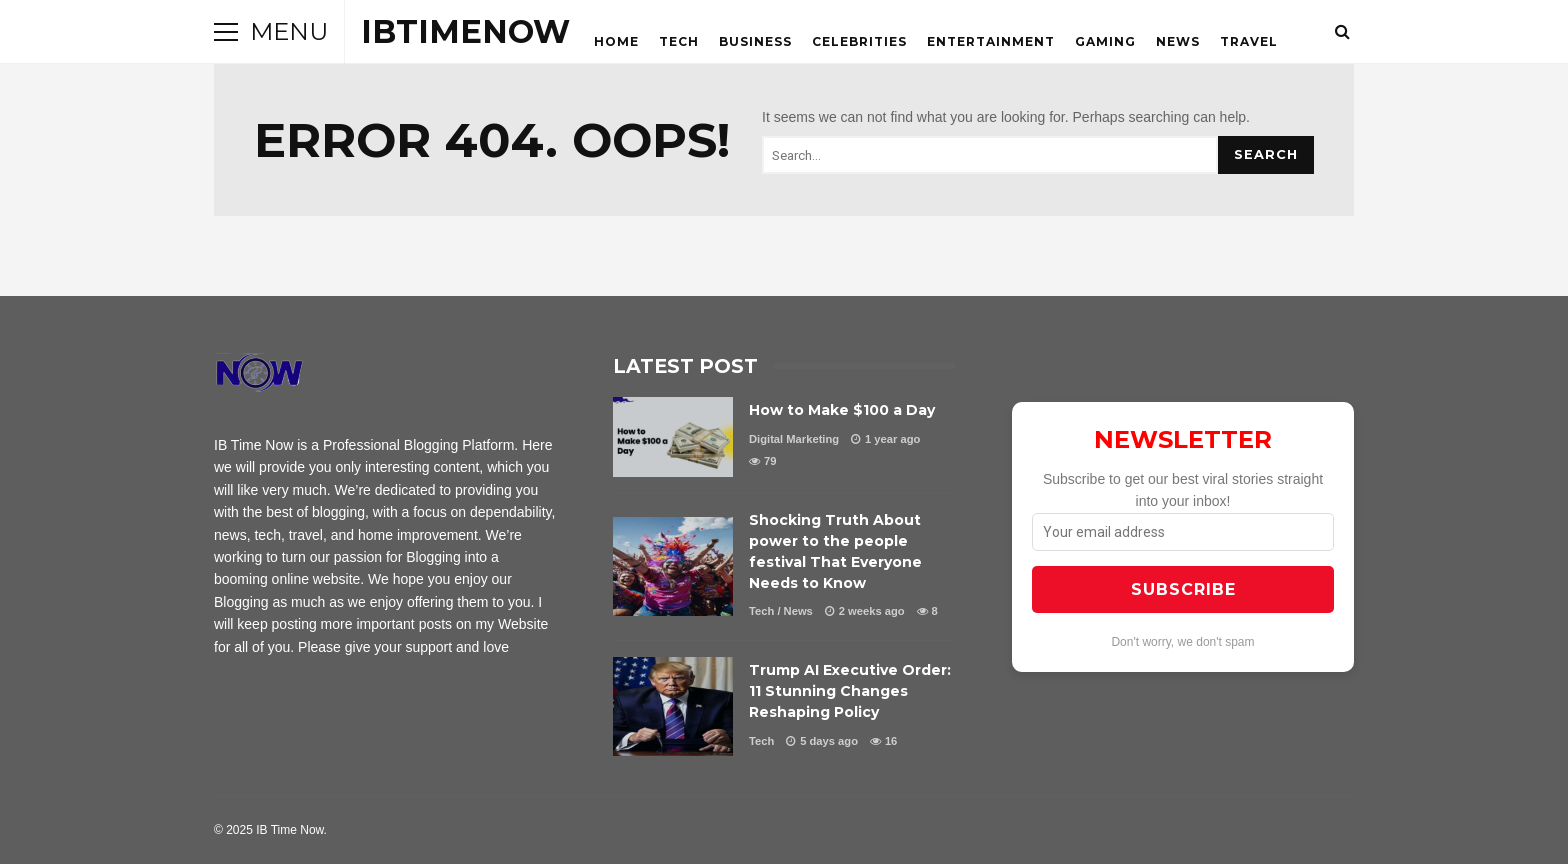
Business (755, 41)
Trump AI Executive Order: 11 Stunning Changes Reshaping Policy (673, 706)
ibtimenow (465, 31)
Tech (679, 41)
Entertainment (991, 41)
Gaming (1105, 41)
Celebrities (859, 41)
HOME (616, 41)
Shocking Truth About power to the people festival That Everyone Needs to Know (673, 566)
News (1178, 41)
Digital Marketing (794, 439)
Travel (1249, 41)
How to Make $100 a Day (673, 437)
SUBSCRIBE (1183, 589)
